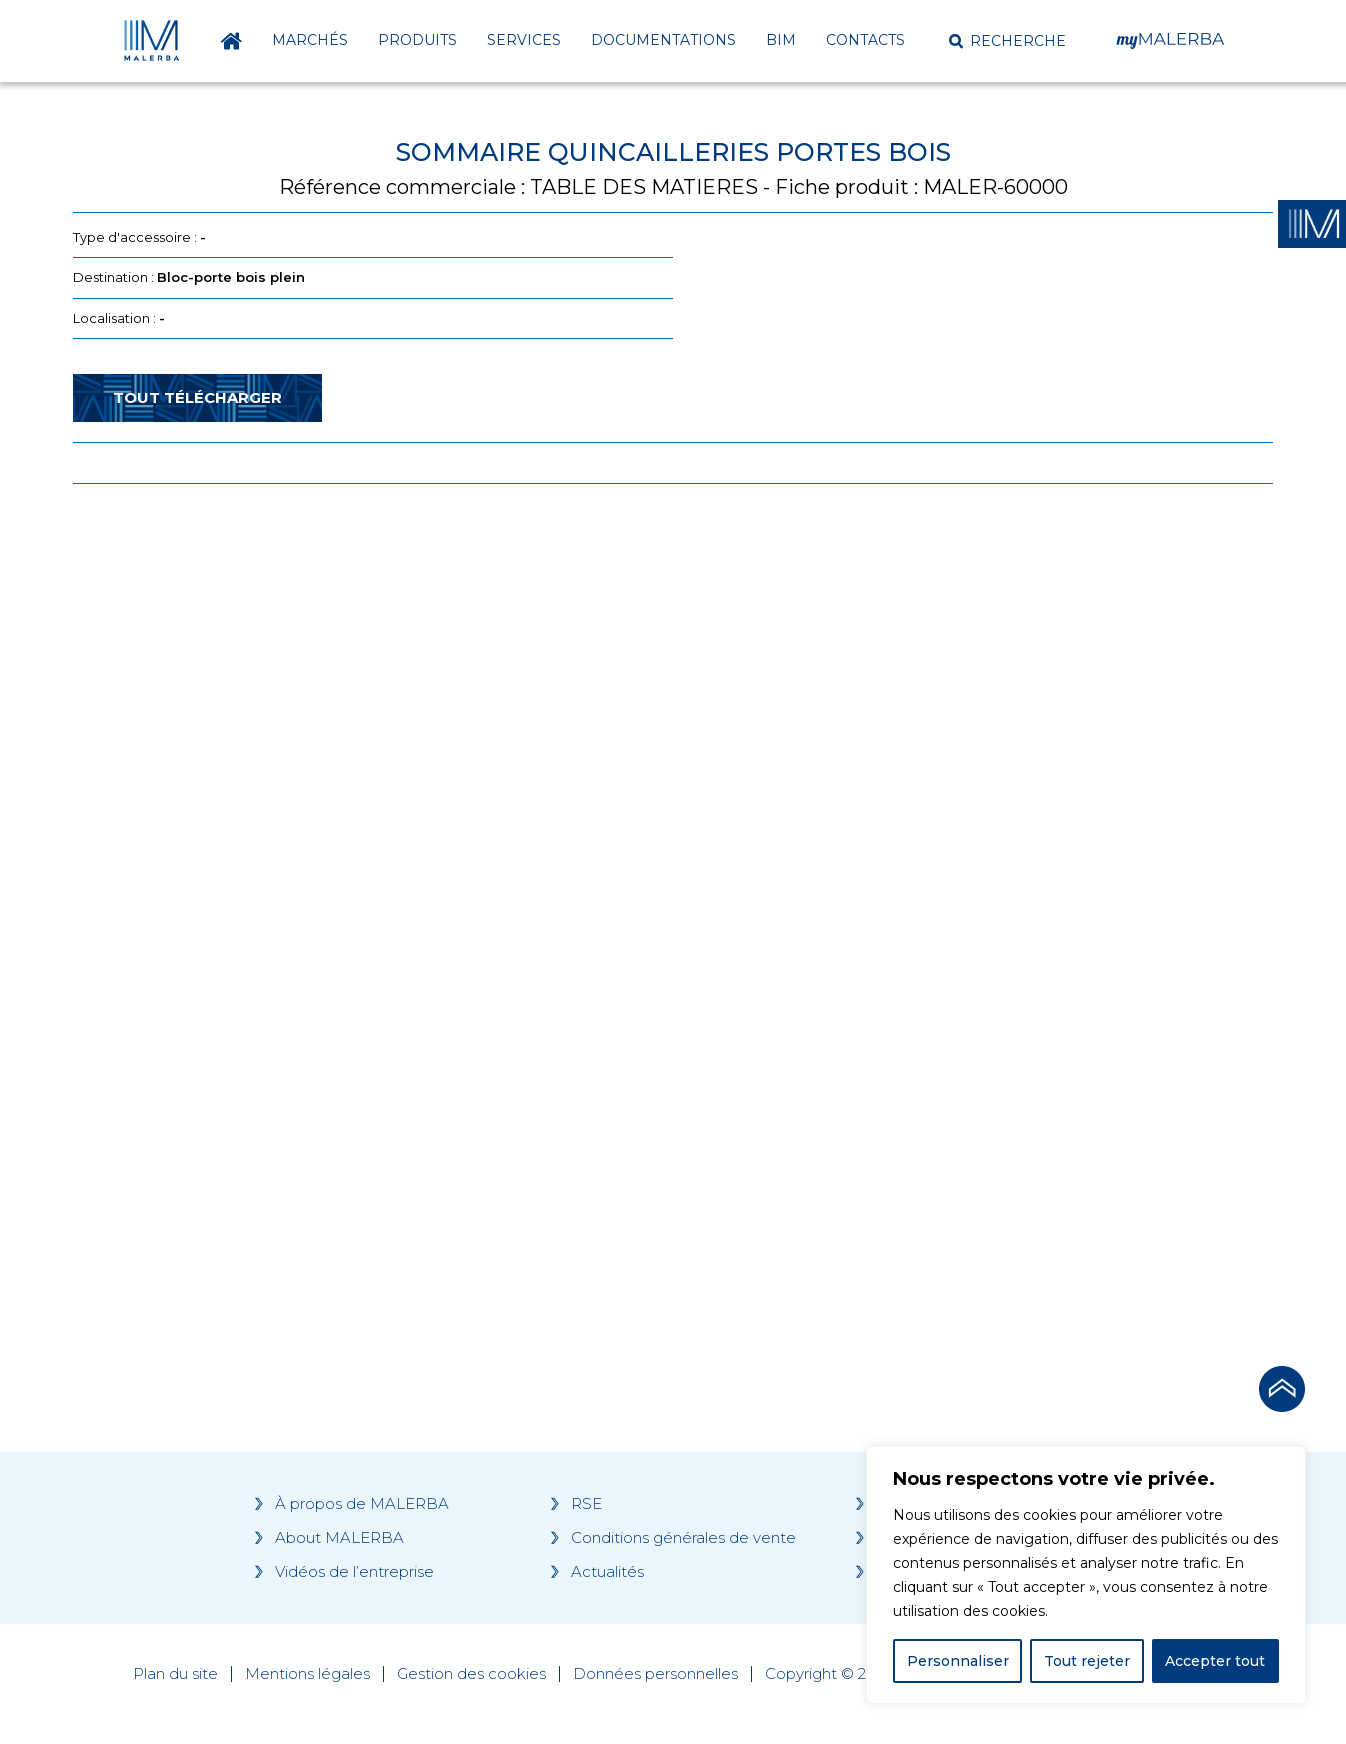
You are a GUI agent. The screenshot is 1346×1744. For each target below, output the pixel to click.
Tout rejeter (1087, 1661)
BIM (781, 40)
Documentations (663, 40)
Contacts (865, 40)
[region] (1086, 1575)
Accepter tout (1215, 1661)
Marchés (310, 40)
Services (524, 40)
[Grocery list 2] (955, 879)
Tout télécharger (197, 397)
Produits (417, 40)
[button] (1007, 41)
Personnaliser (958, 1661)
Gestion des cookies (471, 1674)
